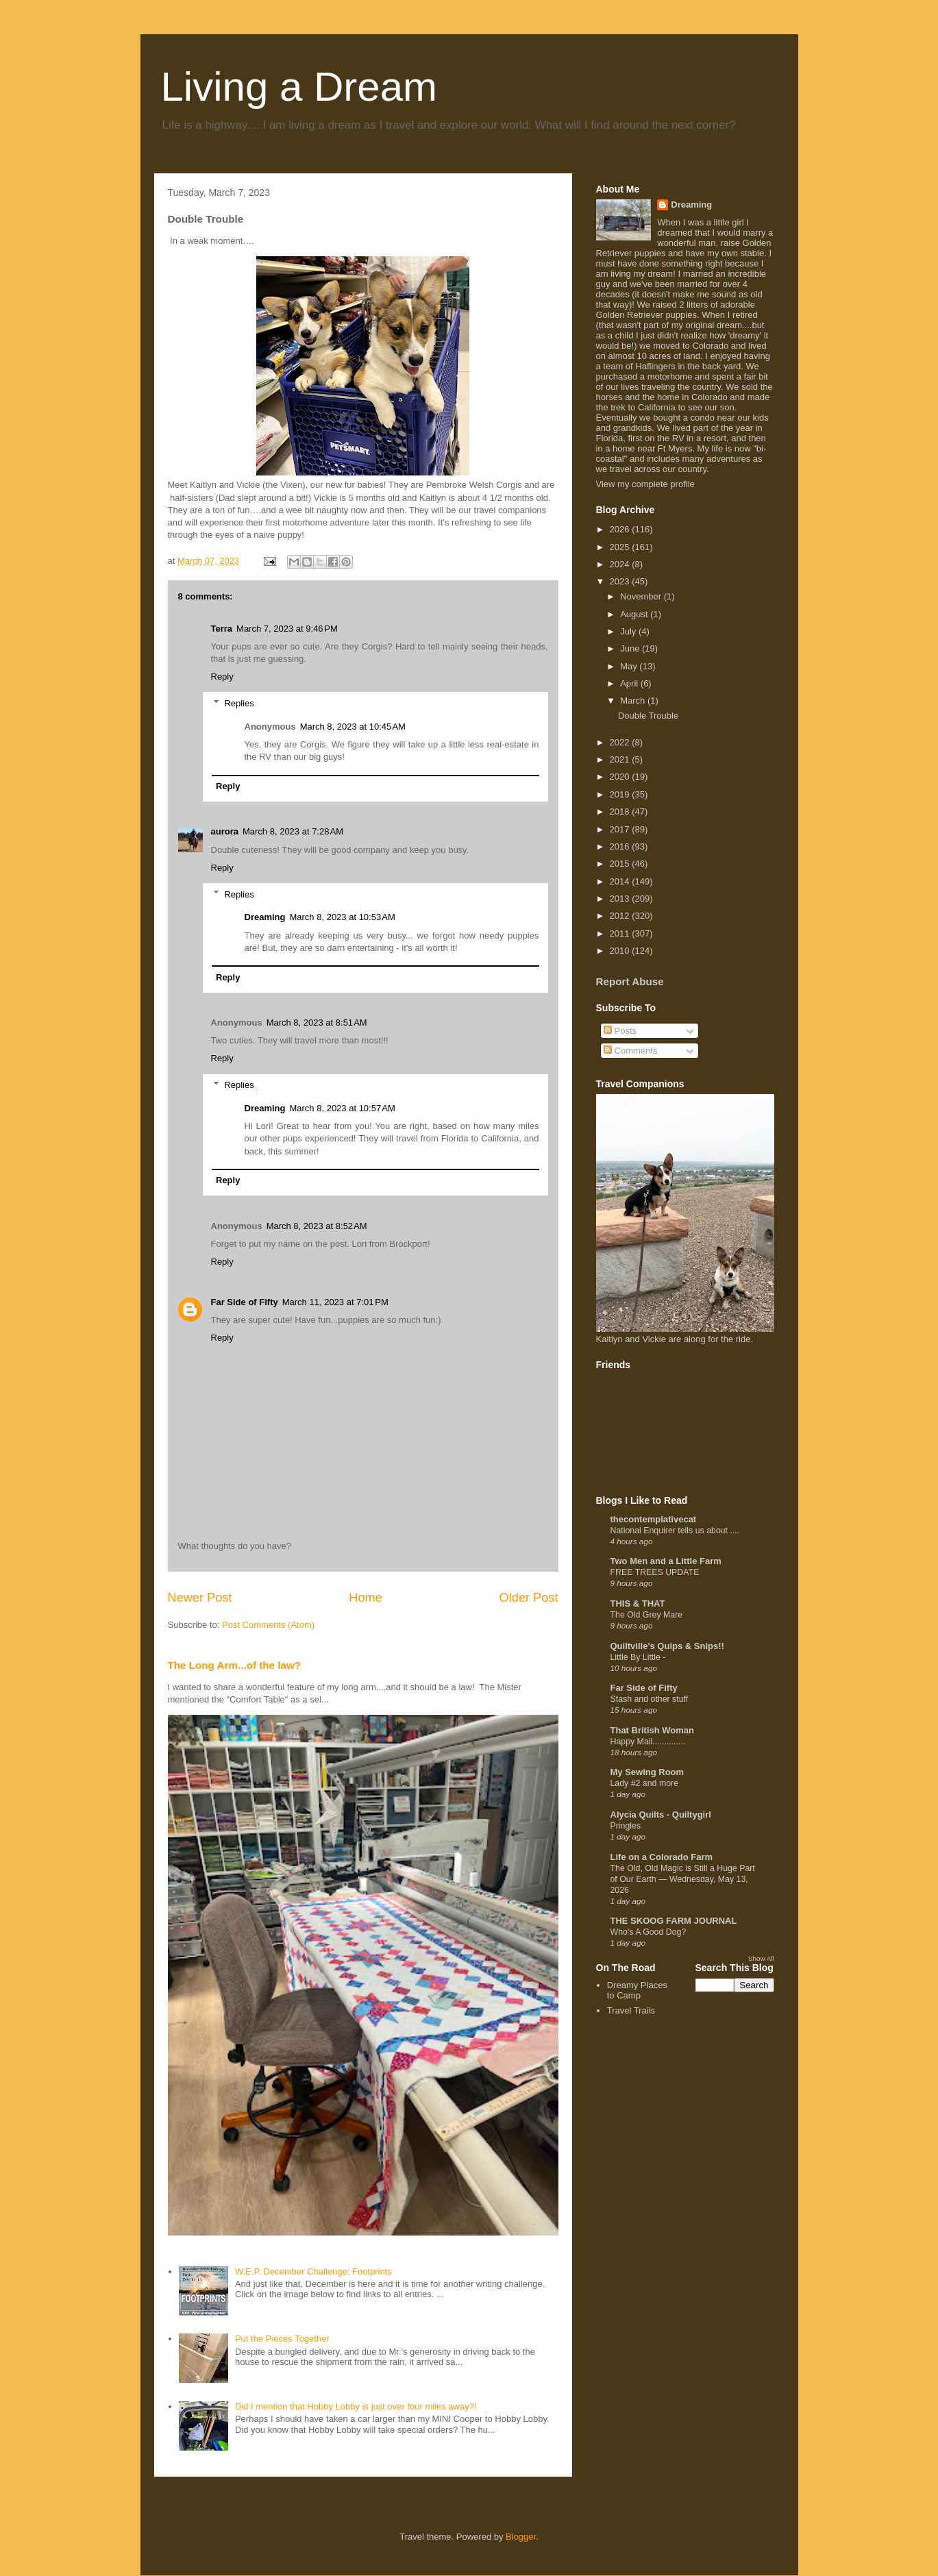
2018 (621, 811)
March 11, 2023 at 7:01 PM (335, 1302)
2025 (621, 547)
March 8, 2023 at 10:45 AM (353, 726)
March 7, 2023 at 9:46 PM (287, 628)
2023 (621, 581)
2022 (621, 742)
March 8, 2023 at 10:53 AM (342, 917)
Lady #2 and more (644, 1783)
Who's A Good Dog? (648, 1932)
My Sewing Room (647, 1772)
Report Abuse (630, 981)
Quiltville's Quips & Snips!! (667, 1646)
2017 (621, 829)
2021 (621, 759)
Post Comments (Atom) (268, 1625)
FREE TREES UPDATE (655, 1572)
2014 (621, 881)
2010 (621, 950)
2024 (621, 564)
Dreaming (265, 917)
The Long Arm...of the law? (234, 1665)
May (629, 666)
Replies (239, 703)
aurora (224, 831)
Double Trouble (648, 715)
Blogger (521, 2536)
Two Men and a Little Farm (665, 1561)
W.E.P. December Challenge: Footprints (313, 2271)
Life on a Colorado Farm (661, 1857)
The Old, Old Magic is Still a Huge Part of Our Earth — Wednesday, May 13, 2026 (682, 1879)
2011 (621, 933)
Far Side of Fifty (244, 1302)
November (642, 596)
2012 (621, 916)
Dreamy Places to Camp (637, 1990)
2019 (621, 794)
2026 (621, 529)
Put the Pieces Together (282, 2338)
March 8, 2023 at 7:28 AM (293, 831)
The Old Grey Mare (646, 1615)
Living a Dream (299, 87)
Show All (761, 1958)
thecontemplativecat (653, 1519)
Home (365, 1598)
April (630, 683)
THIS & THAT (637, 1603)
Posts (620, 1031)
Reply (222, 676)
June (631, 648)
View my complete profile (645, 484)
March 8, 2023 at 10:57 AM (342, 1108)
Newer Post (200, 1598)
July (629, 631)
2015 (621, 863)
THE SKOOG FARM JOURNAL (673, 1921)
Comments (630, 1050)
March (633, 700)
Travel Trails (631, 2010)
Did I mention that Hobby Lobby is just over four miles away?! (356, 2406)
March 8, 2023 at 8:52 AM (317, 1226)
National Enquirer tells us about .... (675, 1530)
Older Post (528, 1598)
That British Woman (652, 1730)
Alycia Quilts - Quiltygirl (660, 1814)
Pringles (625, 1826)
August (635, 614)
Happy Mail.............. (648, 1741)
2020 (621, 776)
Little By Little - (638, 1657)
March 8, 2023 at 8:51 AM (317, 1022)
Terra (222, 628)
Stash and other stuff (649, 1699)
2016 (621, 846)
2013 (621, 898)
